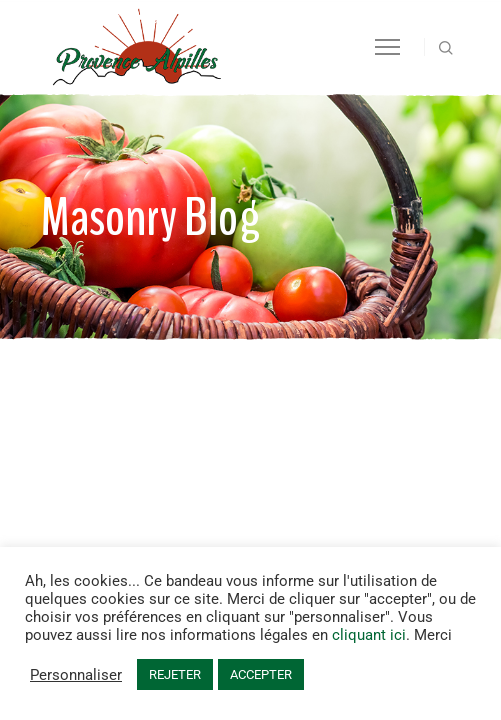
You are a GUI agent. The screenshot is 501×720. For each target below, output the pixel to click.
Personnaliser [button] (76, 675)
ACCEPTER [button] (261, 674)
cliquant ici (369, 635)
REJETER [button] (175, 674)
